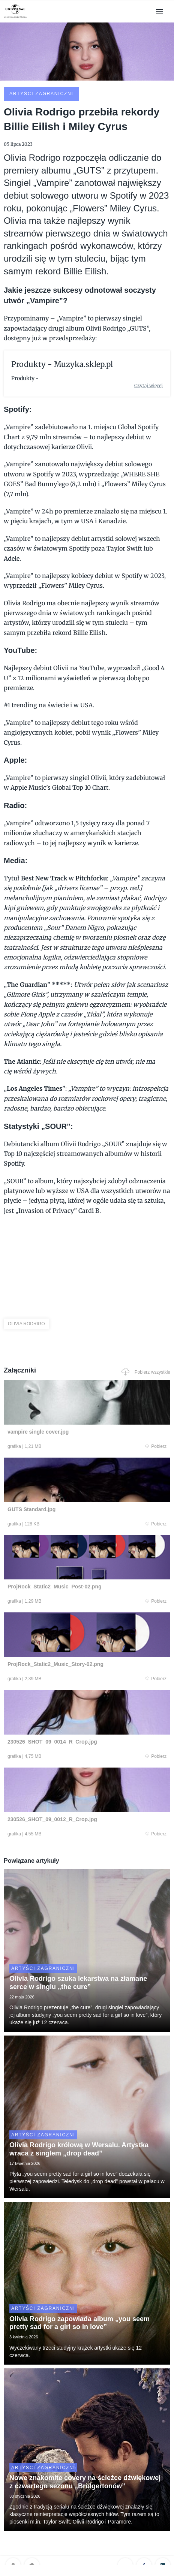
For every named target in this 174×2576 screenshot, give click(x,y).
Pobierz (155, 1446)
